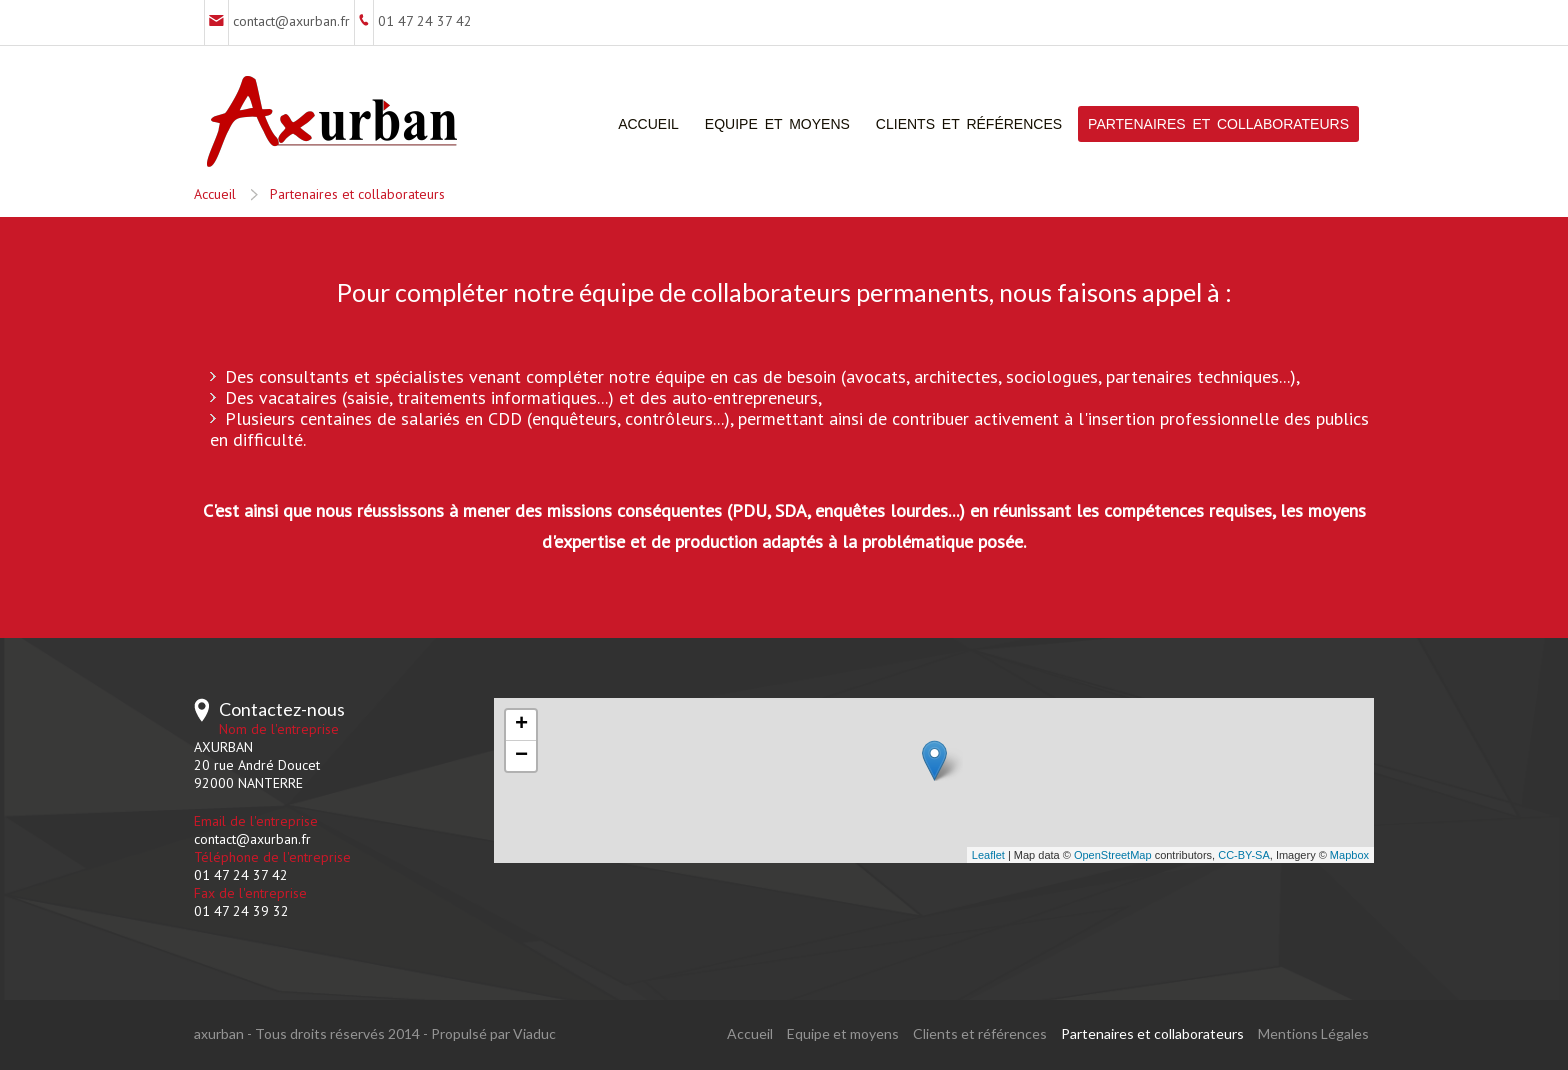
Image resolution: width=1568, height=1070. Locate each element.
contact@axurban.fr (291, 21)
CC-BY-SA (1244, 855)
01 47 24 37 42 (425, 21)
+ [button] (521, 725)
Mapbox (1349, 855)
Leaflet (988, 855)
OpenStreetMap (1113, 855)
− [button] (521, 756)
